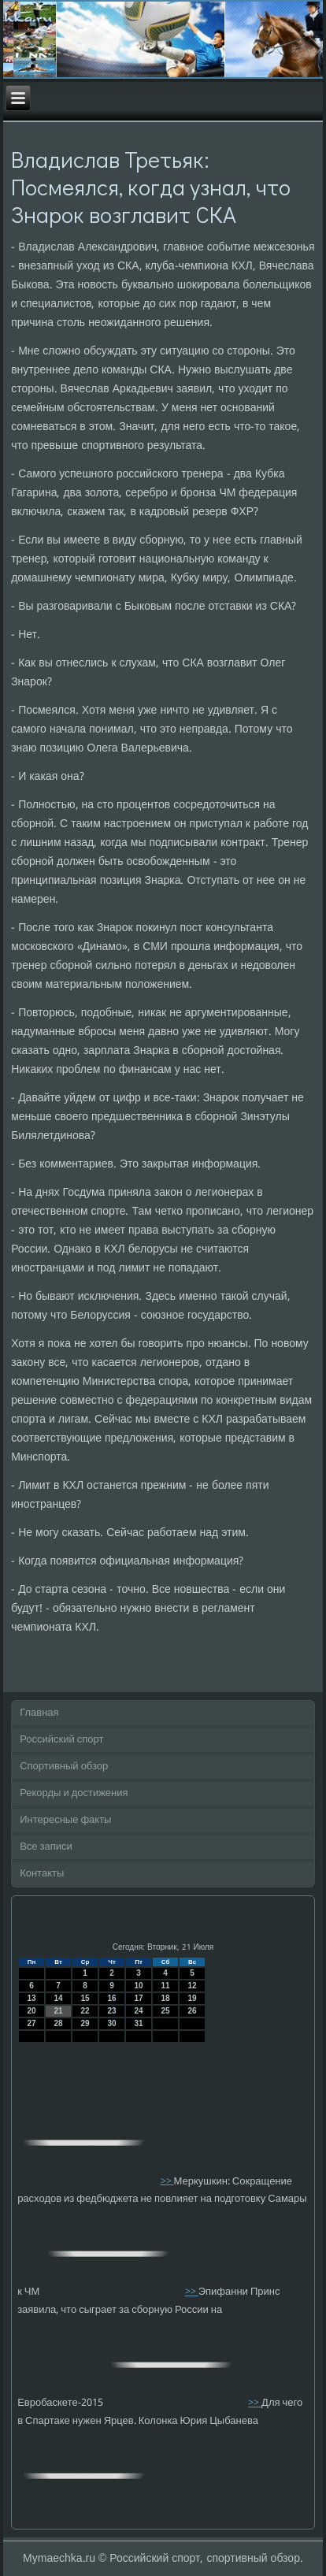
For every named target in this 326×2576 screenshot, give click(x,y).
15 (85, 1998)
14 (58, 1998)
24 (139, 2010)
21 (58, 2010)
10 (139, 1985)
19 (192, 1998)
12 (192, 1985)
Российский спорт (61, 1740)
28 (58, 2023)
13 (32, 1998)
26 (192, 2010)
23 (112, 2010)
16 (112, 1998)
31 (139, 2023)
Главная (39, 1713)
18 (165, 1998)
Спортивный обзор (64, 1767)
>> (167, 2181)
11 (165, 1985)
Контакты (42, 1874)
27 (32, 2023)
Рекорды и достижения (74, 1793)
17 (139, 1998)
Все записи (46, 1847)
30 (112, 2023)
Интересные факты (65, 1820)
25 (165, 2010)
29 (85, 2023)
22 (85, 2010)
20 (32, 2010)
